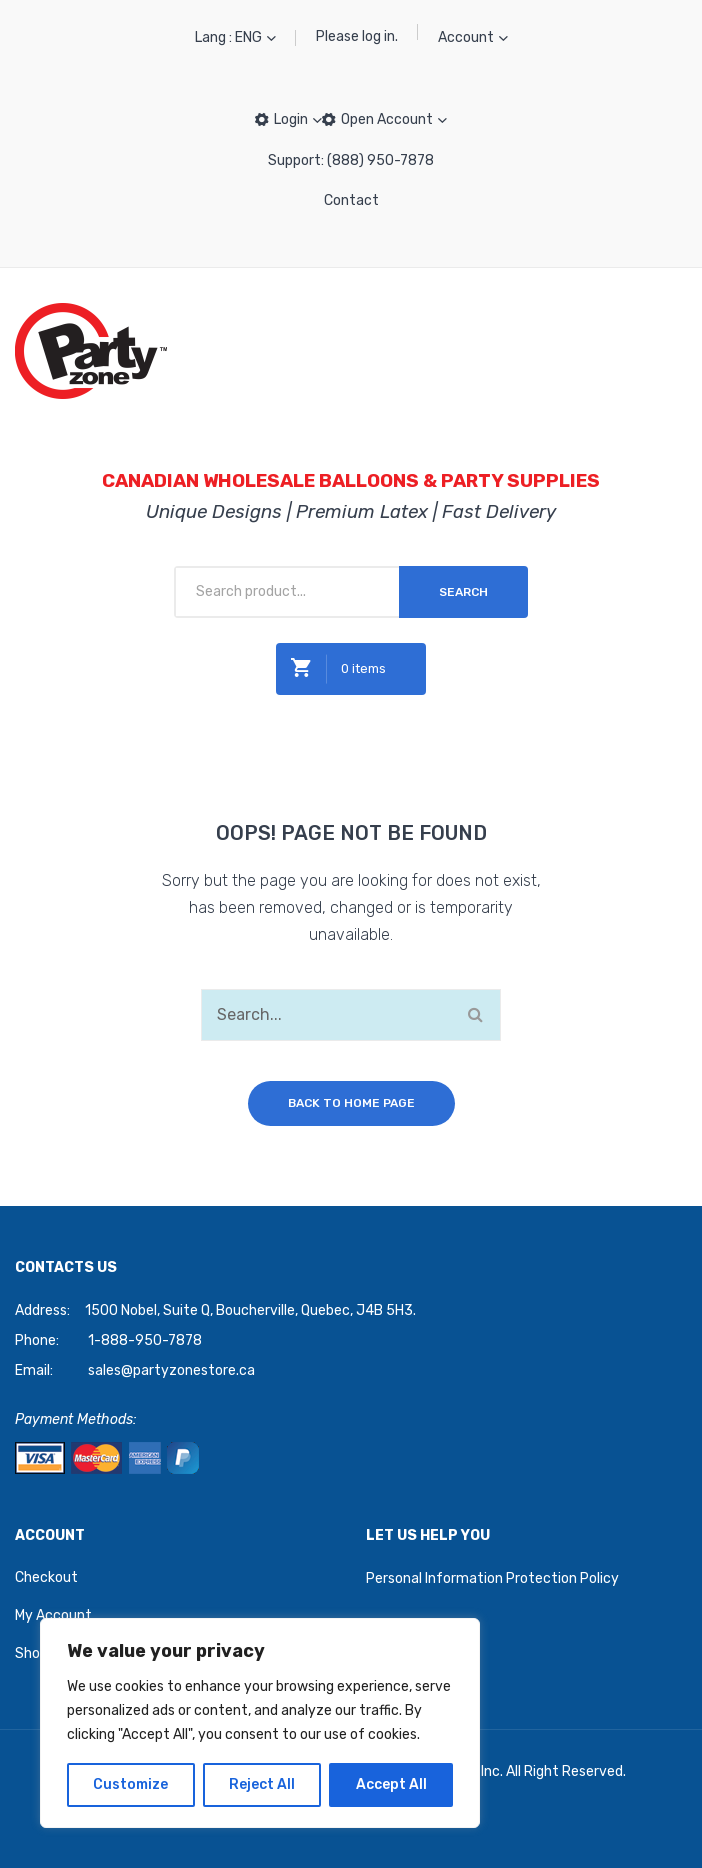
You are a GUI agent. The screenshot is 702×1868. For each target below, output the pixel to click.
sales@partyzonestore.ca (171, 1370)
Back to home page (351, 1103)
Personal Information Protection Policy (492, 1578)
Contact (351, 200)
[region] (260, 1723)
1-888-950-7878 (145, 1340)
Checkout (46, 1577)
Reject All (262, 1784)
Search (463, 592)
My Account (53, 1615)
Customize (130, 1784)
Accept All (391, 1784)
